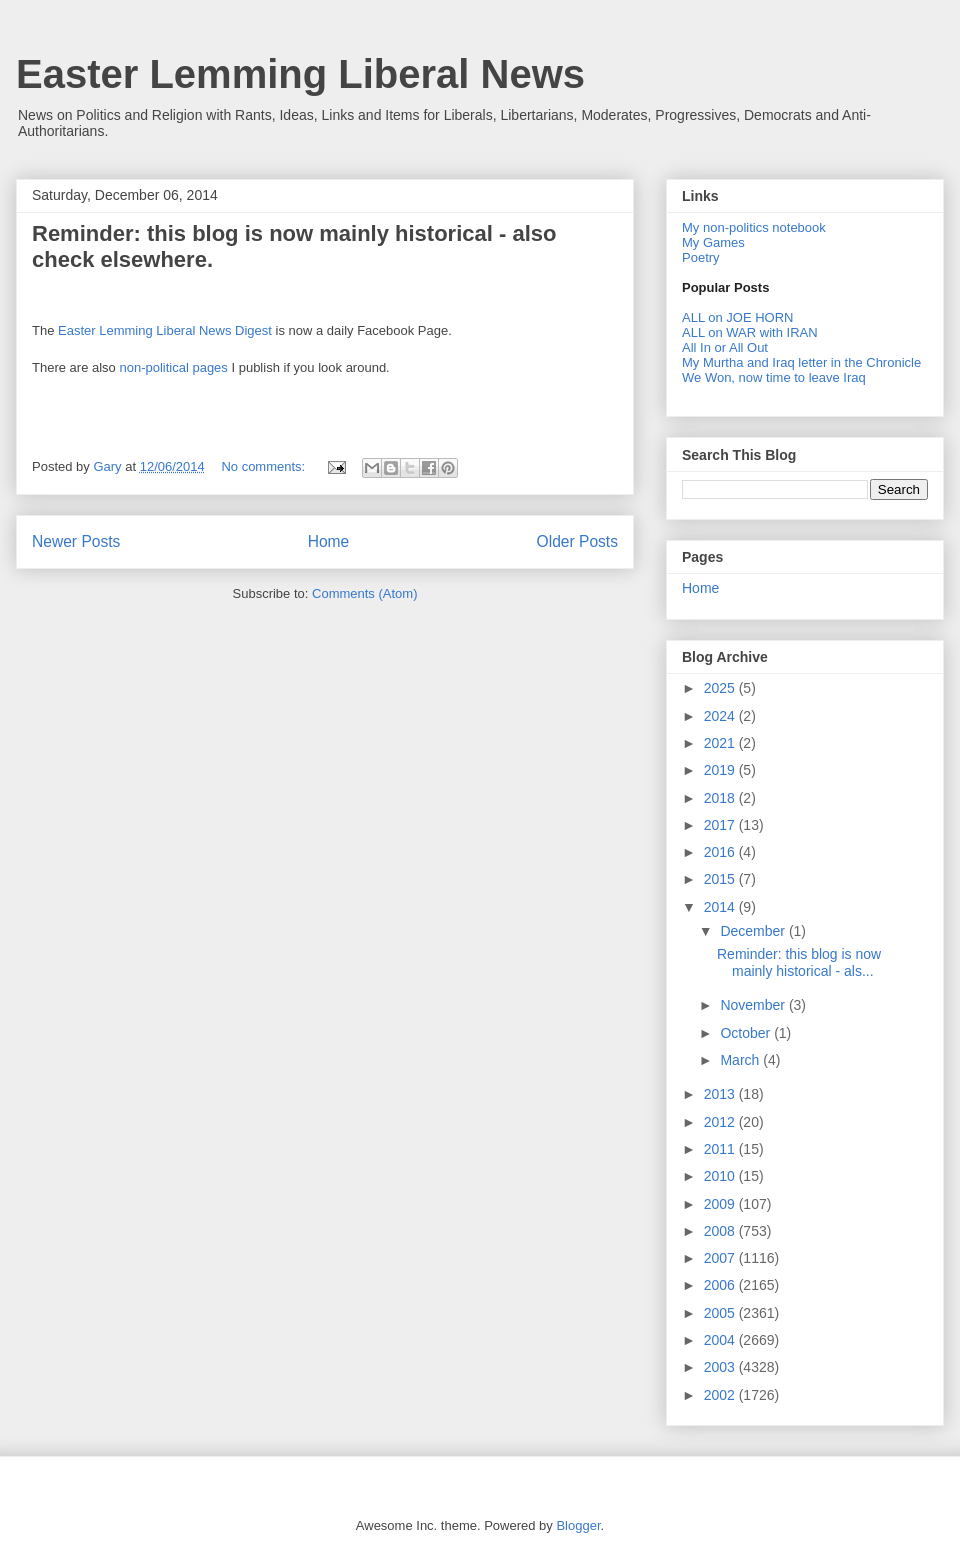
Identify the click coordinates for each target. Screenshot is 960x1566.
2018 (721, 798)
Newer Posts (76, 541)
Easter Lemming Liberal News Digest (165, 330)
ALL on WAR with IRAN (750, 332)
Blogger (578, 1525)
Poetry (701, 257)
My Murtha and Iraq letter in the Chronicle (801, 362)
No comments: (264, 466)
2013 (721, 1094)
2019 (721, 770)
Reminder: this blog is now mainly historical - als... (799, 962)
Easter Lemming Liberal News (300, 74)
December (754, 931)
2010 (721, 1176)
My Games (713, 242)
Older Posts (577, 541)
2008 (721, 1231)
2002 (721, 1395)
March (741, 1060)
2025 (721, 688)
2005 (721, 1313)
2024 (721, 716)
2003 (721, 1367)
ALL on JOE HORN (738, 317)
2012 (721, 1122)
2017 (721, 825)
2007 (721, 1258)
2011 (721, 1149)
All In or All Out (725, 347)
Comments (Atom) (364, 593)
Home (329, 541)
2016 (721, 852)
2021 (721, 743)
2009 (721, 1204)
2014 (721, 907)
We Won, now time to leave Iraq (774, 377)
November (754, 1005)
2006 (721, 1285)
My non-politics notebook (754, 227)
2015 (721, 879)
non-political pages (173, 367)
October (747, 1033)
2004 (721, 1340)
